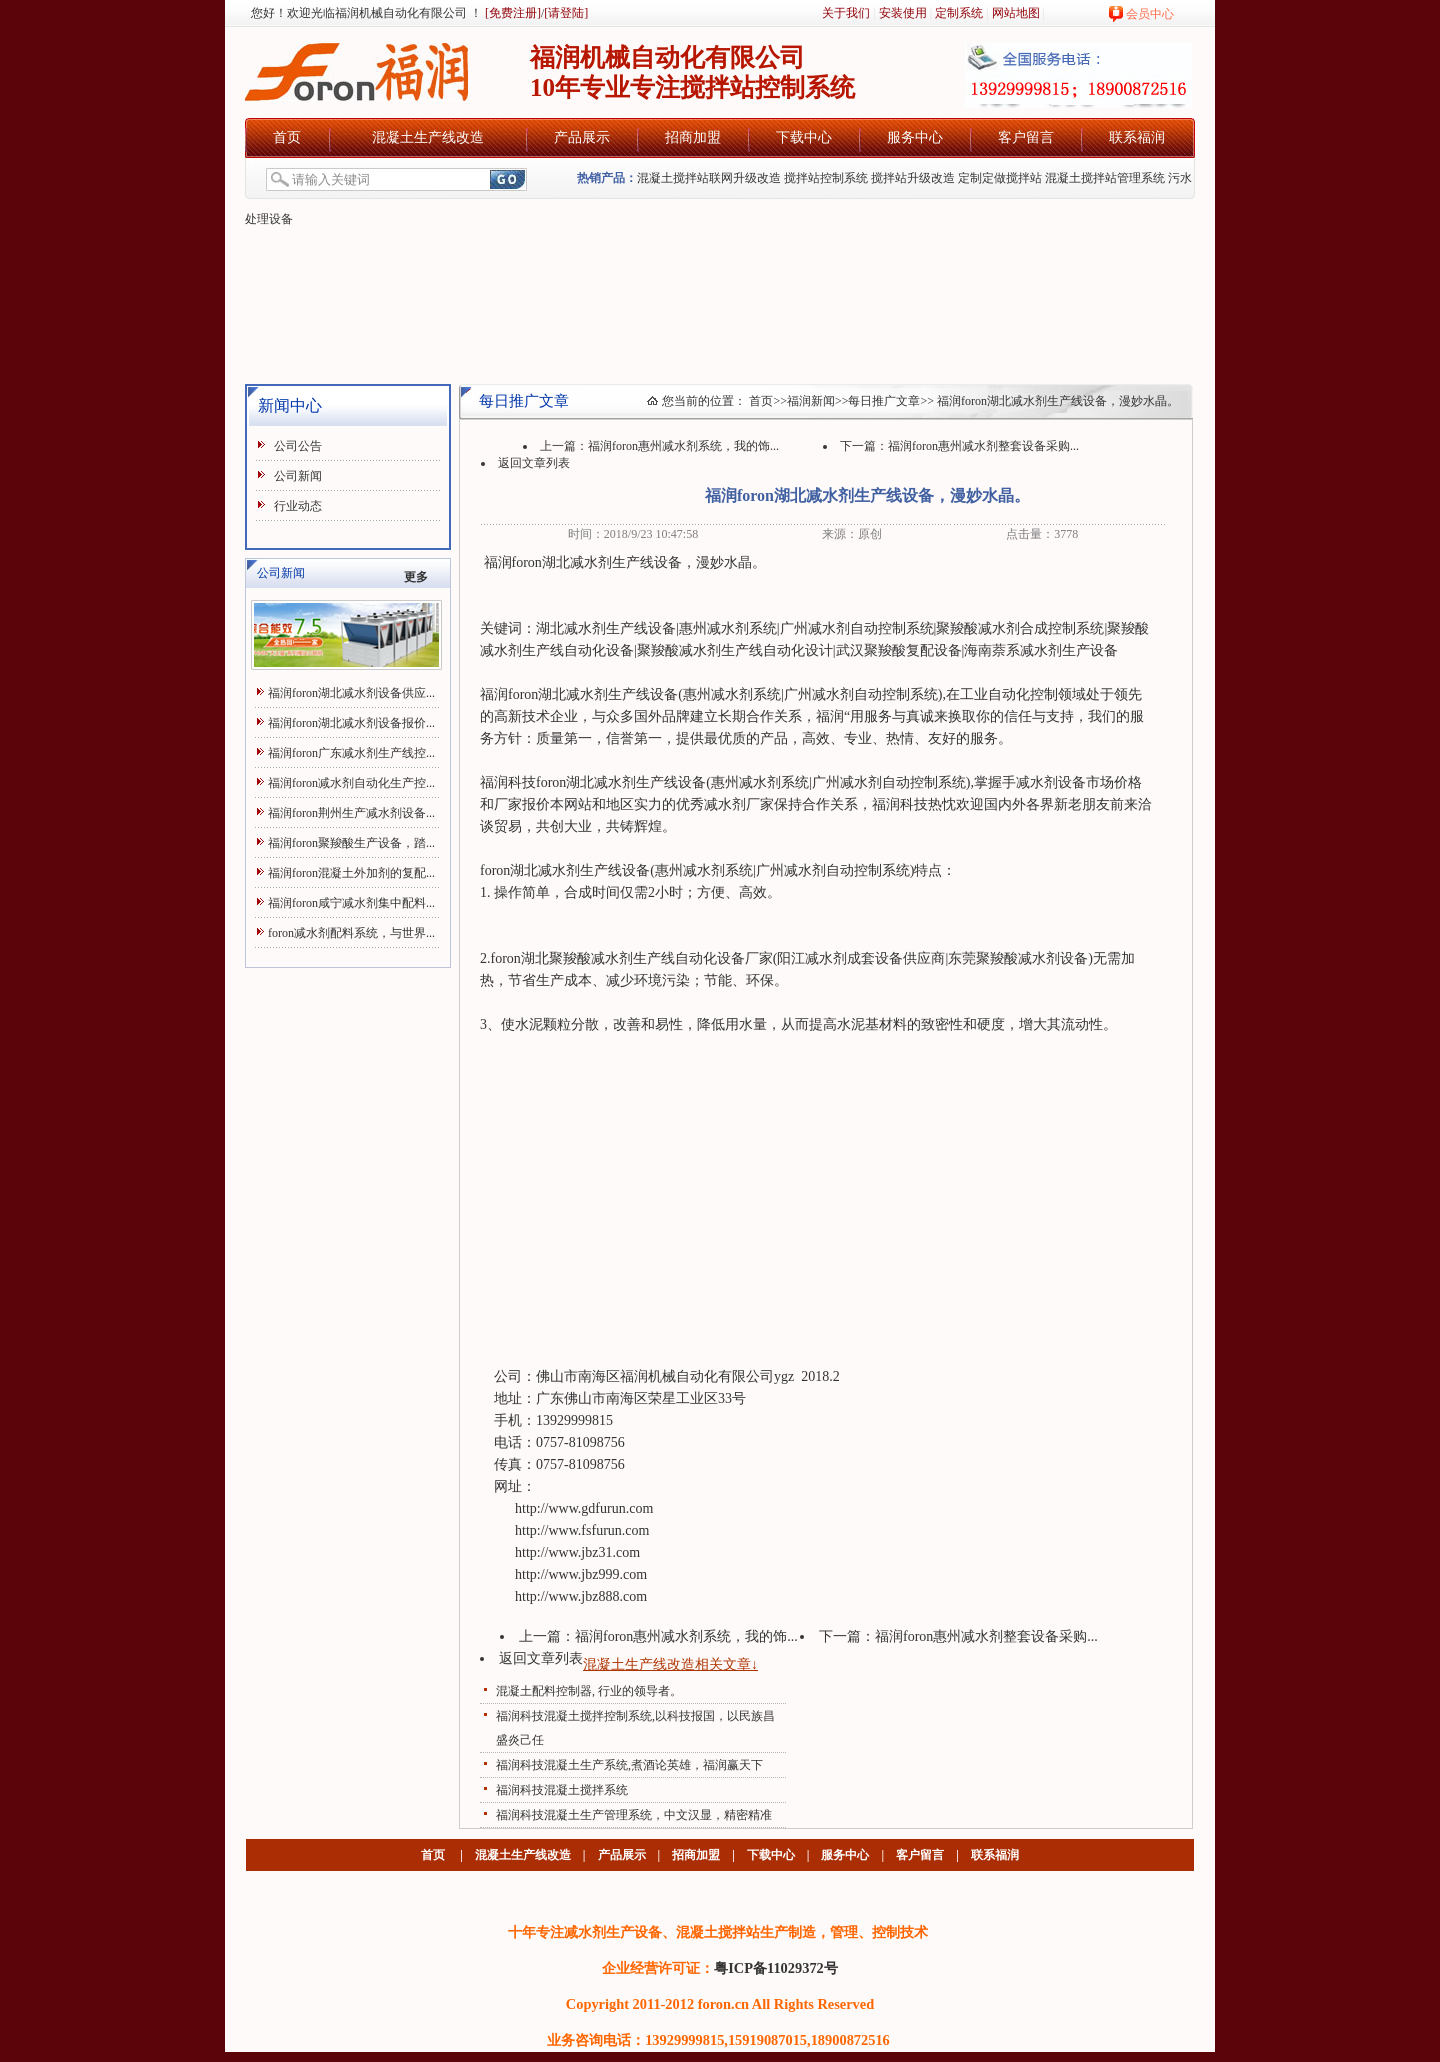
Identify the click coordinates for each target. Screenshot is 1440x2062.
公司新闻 (298, 476)
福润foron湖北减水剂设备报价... (351, 723)
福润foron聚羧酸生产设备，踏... (351, 843)
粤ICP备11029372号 (776, 1968)
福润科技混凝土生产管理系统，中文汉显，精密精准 (634, 1815)
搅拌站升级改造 (913, 178)
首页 (287, 137)
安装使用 (903, 13)
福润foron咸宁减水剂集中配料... (351, 903)
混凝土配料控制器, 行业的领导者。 (589, 1691)
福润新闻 (811, 401)
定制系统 (959, 13)
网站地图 (1016, 13)
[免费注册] (511, 13)
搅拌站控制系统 (826, 178)
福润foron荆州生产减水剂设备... (351, 813)
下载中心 (804, 137)
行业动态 (298, 506)
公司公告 (298, 446)
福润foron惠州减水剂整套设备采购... (983, 446)
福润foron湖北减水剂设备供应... (351, 693)
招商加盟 (693, 137)
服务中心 (915, 137)
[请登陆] (566, 13)
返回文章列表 (534, 463)
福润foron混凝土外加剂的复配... (351, 873)
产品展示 (582, 137)
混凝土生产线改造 (428, 137)
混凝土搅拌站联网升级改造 (709, 178)
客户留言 (1026, 137)
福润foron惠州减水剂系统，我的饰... (683, 446)
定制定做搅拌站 (1000, 178)
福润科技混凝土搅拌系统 (562, 1790)
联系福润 (1137, 137)
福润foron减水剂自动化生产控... (351, 783)
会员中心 (1150, 14)
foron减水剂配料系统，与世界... (351, 933)
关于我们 (846, 13)
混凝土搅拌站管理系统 (1105, 178)
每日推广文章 (884, 401)
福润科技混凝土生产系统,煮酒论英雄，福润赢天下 (629, 1765)
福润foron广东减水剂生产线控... (351, 753)
